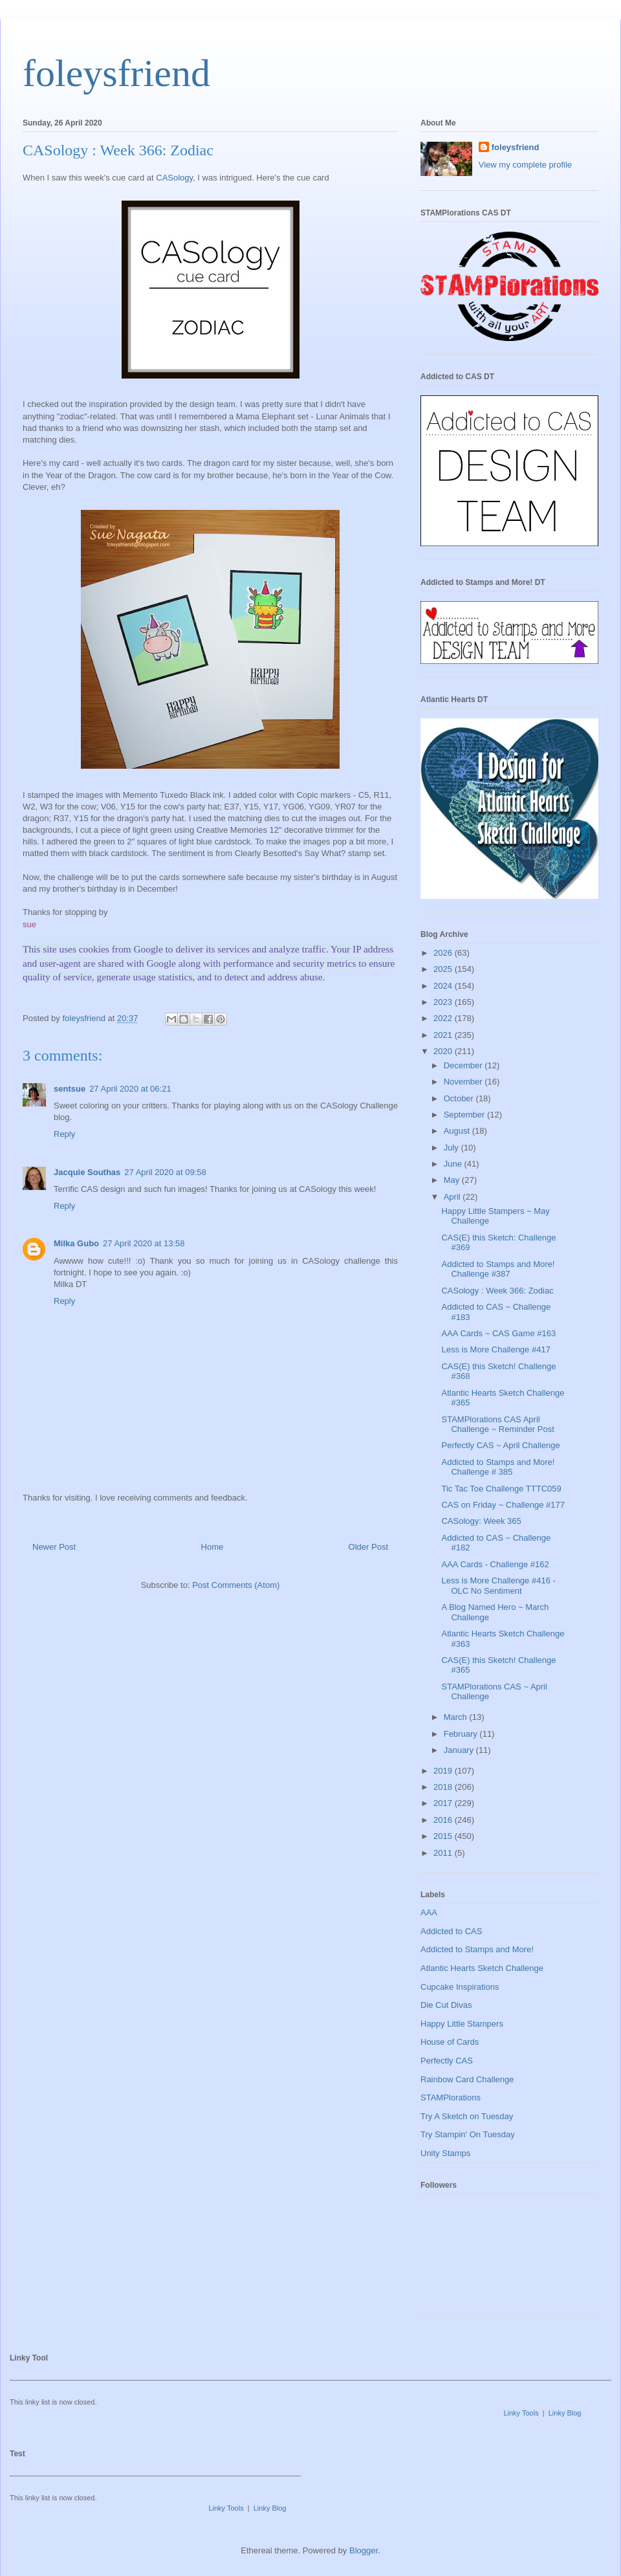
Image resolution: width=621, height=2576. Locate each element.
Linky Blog (565, 2413)
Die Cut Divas (446, 2005)
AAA (428, 1912)
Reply (64, 1134)
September (465, 1114)
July (452, 1147)
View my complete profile (525, 165)
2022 (444, 1018)
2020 (444, 1051)
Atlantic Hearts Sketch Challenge (481, 1968)
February (462, 1734)
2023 (444, 1002)
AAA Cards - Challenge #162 (495, 1564)
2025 (444, 969)
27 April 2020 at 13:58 (144, 1243)
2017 (444, 1803)
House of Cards (449, 2042)
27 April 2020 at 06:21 (130, 1089)
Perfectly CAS (446, 2060)
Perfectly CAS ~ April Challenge (500, 1445)
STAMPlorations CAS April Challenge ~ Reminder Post (497, 1425)
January (460, 1750)
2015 (444, 1836)
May (453, 1180)
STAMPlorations (450, 2097)
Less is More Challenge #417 (495, 1349)
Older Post (368, 1547)
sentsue (69, 1089)
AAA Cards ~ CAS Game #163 (498, 1333)
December (464, 1065)
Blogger (363, 2550)
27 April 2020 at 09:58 (165, 1172)
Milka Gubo (76, 1243)
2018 (444, 1787)
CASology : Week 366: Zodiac (497, 1290)
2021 (444, 1035)
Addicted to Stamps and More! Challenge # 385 (497, 1467)
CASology (174, 177)
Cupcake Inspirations (459, 1987)
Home (212, 1547)
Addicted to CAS (451, 1931)
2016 (444, 1820)
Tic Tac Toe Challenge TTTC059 (501, 1488)
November (464, 1081)
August (458, 1131)
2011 (444, 1853)
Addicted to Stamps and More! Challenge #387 (497, 1269)
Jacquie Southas (87, 1172)
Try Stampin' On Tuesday (467, 2134)
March (457, 1717)
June (454, 1164)
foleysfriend (116, 73)
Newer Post (54, 1547)
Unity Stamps (445, 2153)
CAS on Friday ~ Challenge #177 (502, 1505)
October (460, 1098)
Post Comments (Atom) (235, 1585)
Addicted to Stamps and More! (477, 1949)
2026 (444, 953)
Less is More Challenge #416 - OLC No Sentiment (498, 1586)
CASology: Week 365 (481, 1521)
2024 (444, 986)
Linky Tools (520, 2413)
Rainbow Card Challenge (467, 2079)
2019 (444, 1771)
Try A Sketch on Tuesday (466, 2116)
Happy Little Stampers (461, 2024)
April (453, 1197)
